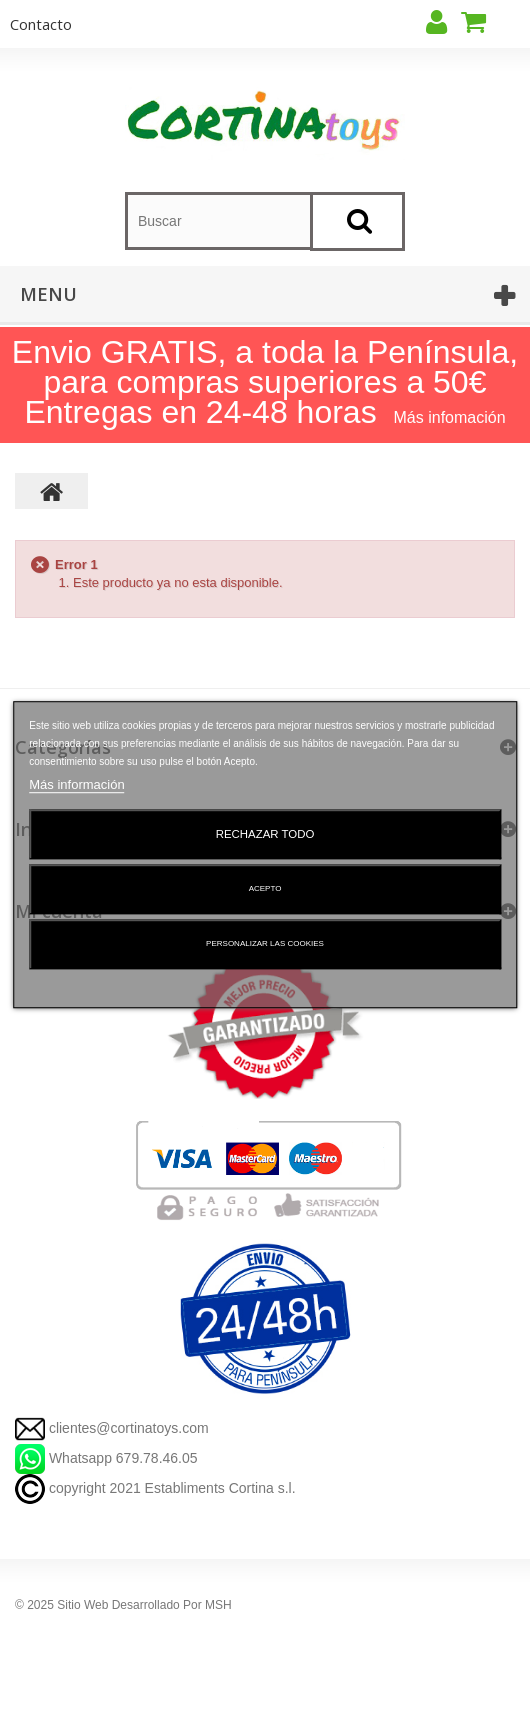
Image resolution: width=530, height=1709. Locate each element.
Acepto (265, 888)
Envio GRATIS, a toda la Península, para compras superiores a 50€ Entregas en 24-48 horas (265, 382)
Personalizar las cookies (265, 943)
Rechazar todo (265, 834)
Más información (76, 784)
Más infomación (450, 417)
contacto (41, 24)
